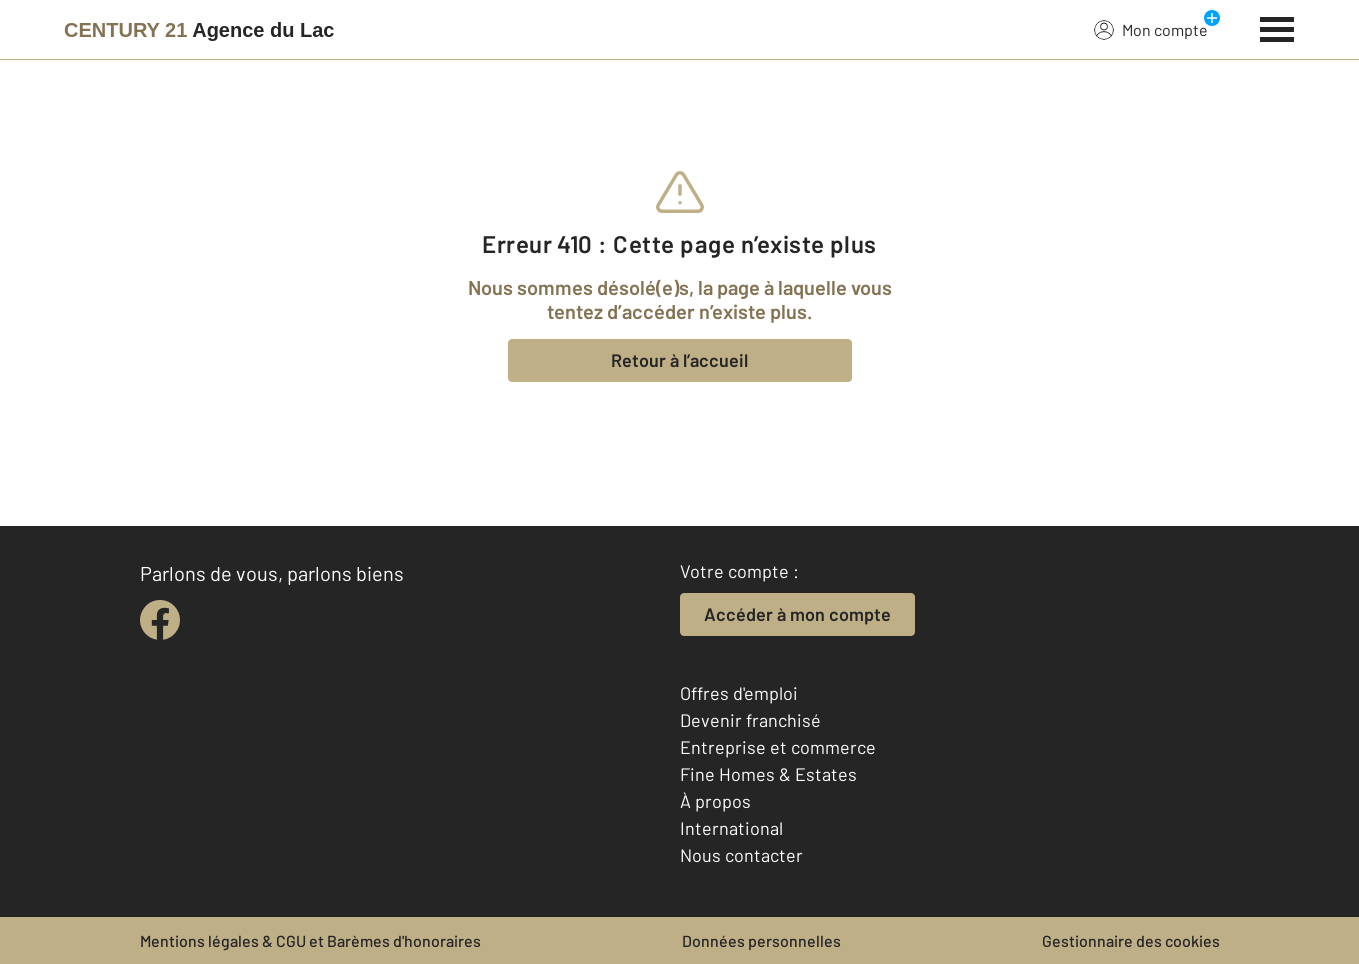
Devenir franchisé (750, 720)
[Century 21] (199, 30)
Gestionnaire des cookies (1131, 940)
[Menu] (1277, 27)
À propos (715, 801)
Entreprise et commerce (778, 747)
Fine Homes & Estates (768, 774)
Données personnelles (761, 940)
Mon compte (1151, 29)
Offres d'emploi (739, 693)
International (731, 828)
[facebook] (160, 620)
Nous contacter (741, 855)
